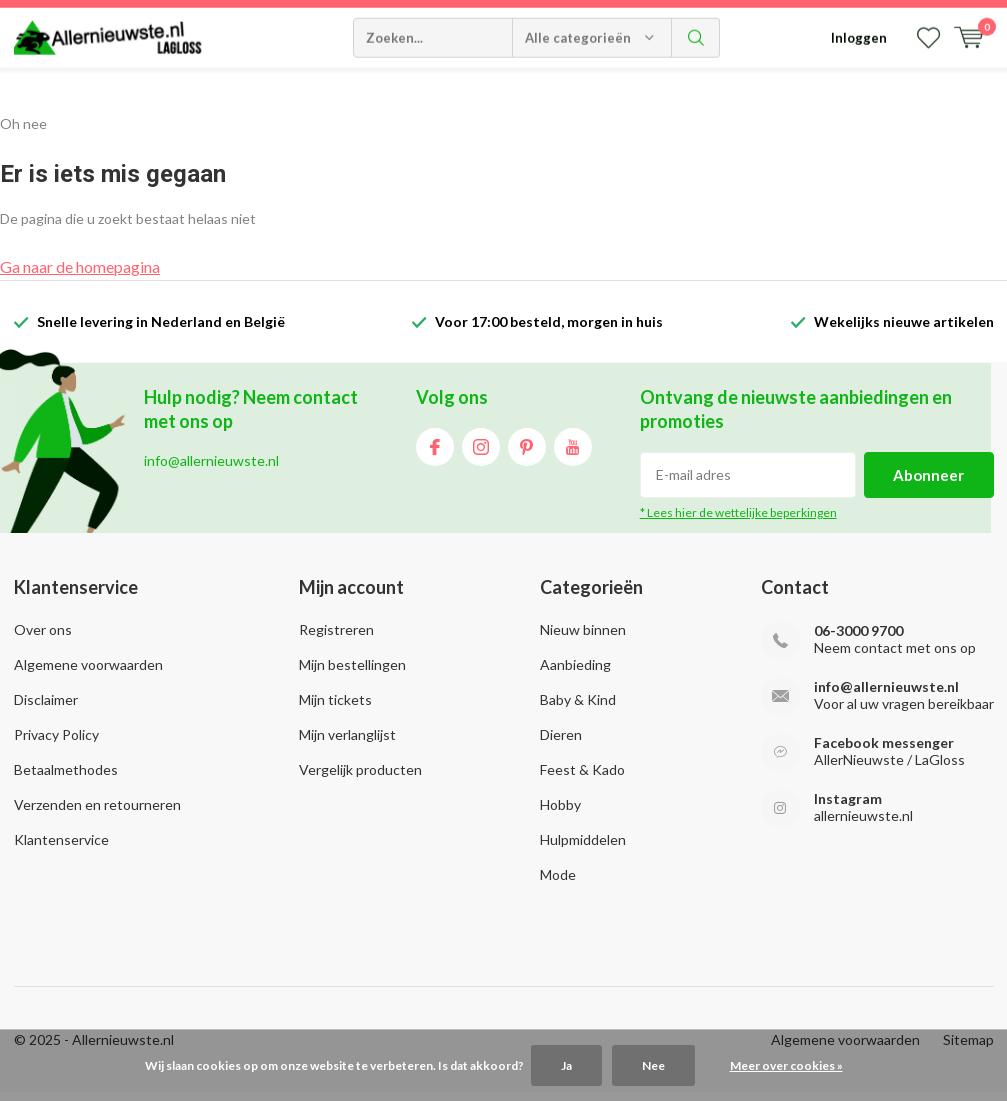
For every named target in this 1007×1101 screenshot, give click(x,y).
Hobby (560, 812)
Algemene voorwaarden (88, 672)
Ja (566, 1065)
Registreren (336, 637)
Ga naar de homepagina (80, 274)
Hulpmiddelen (583, 847)
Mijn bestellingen (352, 672)
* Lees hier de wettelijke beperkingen (738, 520)
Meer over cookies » (786, 1065)
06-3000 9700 (858, 638)
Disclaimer (46, 707)
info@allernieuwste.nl (886, 694)
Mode (558, 882)
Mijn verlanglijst (347, 742)
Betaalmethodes (66, 777)
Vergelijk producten (360, 777)
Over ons (43, 637)
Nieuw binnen (583, 637)
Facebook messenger (884, 750)
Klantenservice (61, 847)
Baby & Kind (578, 707)
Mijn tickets (335, 707)
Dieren (561, 742)
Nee (653, 1065)
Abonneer (928, 483)
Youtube (573, 450)
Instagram (481, 450)
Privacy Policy (56, 742)
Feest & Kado (582, 777)
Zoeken (696, 90)
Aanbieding (575, 672)
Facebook (435, 450)
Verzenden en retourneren (97, 812)
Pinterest (527, 450)
